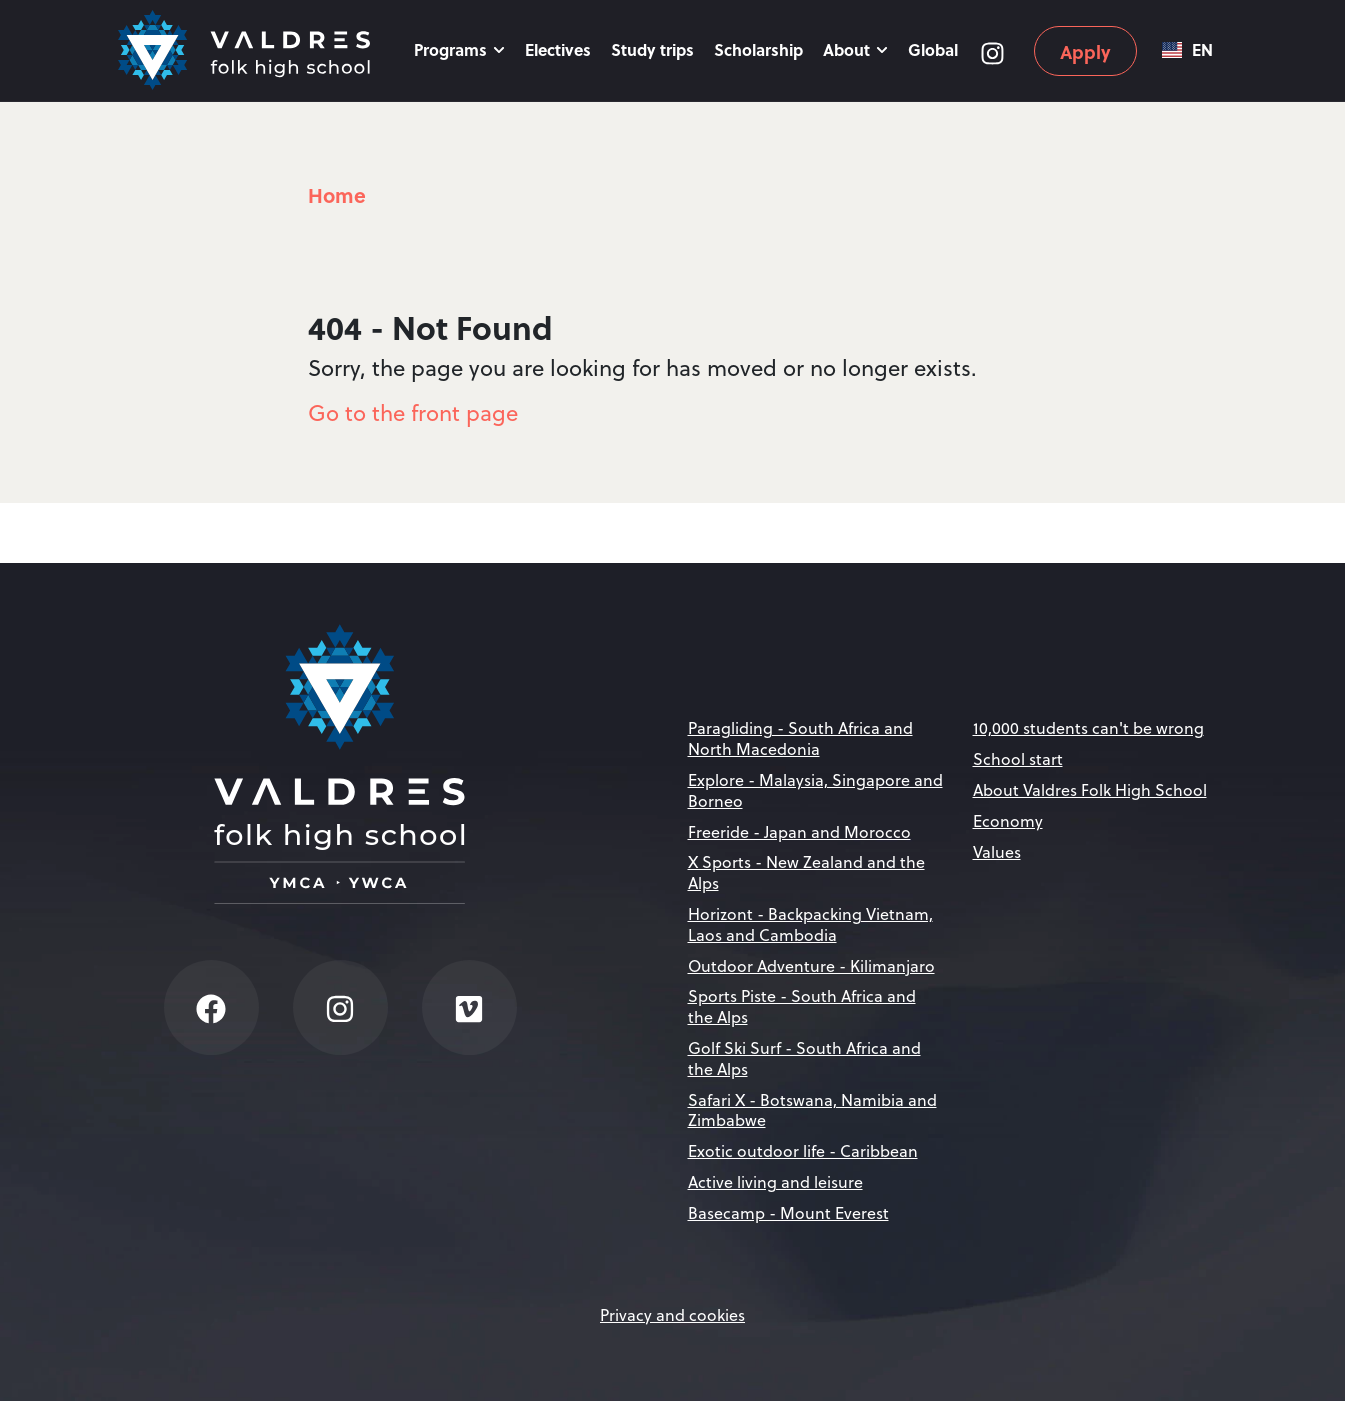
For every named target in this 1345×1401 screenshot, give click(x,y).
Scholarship (758, 49)
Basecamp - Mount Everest (788, 1213)
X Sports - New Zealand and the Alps (806, 872)
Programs (459, 49)
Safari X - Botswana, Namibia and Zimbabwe (812, 1110)
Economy (1008, 821)
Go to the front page (413, 412)
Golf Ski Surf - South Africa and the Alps (804, 1058)
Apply (1085, 52)
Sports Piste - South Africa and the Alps (802, 1006)
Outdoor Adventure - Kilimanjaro (811, 966)
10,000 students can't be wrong (1088, 728)
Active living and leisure (775, 1182)
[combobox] (1187, 50)
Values (997, 852)
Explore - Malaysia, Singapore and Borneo (815, 790)
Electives (558, 49)
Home (337, 194)
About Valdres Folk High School (1090, 790)
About (855, 49)
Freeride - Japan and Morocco (799, 832)
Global (933, 49)
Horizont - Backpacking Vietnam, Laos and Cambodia (810, 924)
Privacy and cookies (672, 1315)
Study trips (652, 49)
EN (1187, 50)
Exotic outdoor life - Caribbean (803, 1151)
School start (1018, 759)
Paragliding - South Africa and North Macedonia (800, 738)
